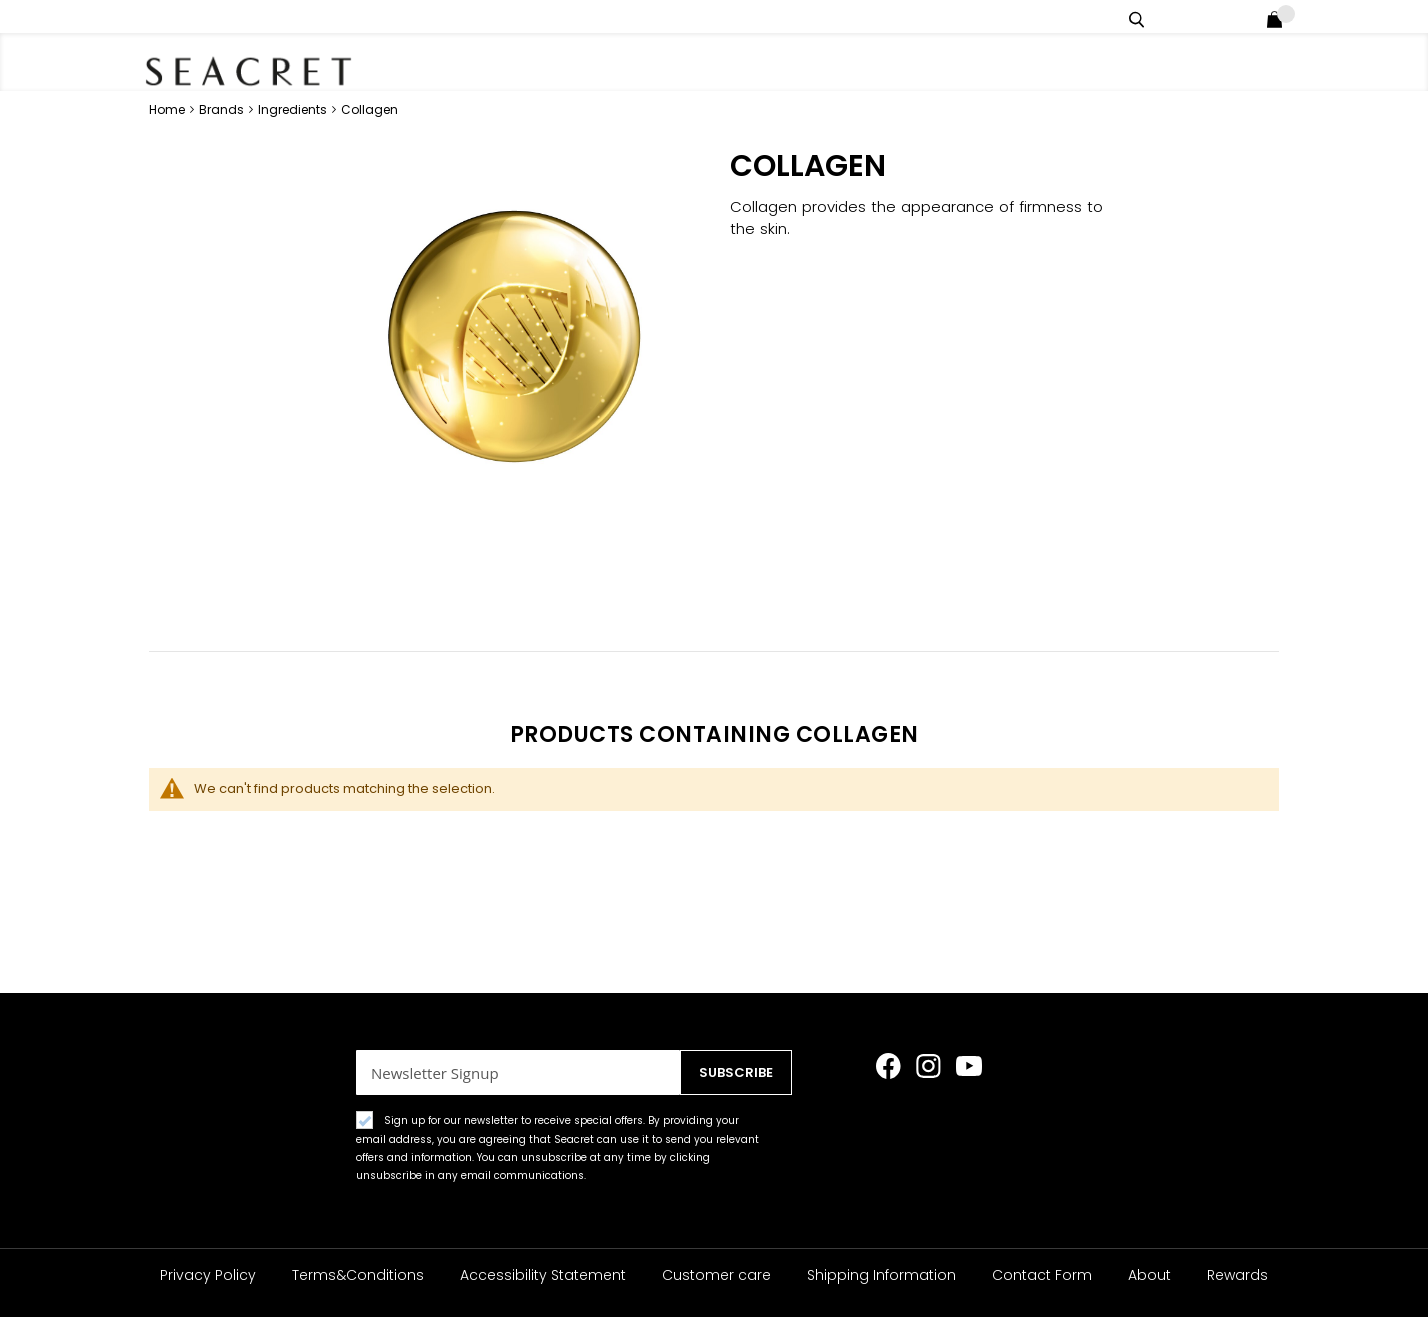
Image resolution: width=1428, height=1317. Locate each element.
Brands (223, 109)
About (1149, 1275)
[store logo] (254, 70)
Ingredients (294, 109)
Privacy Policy (208, 1275)
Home (168, 109)
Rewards (1237, 1275)
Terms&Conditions (358, 1275)
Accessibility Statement (543, 1275)
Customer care (716, 1275)
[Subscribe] (729, 1072)
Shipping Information (881, 1275)
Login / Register (1247, 16)
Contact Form (1042, 1275)
